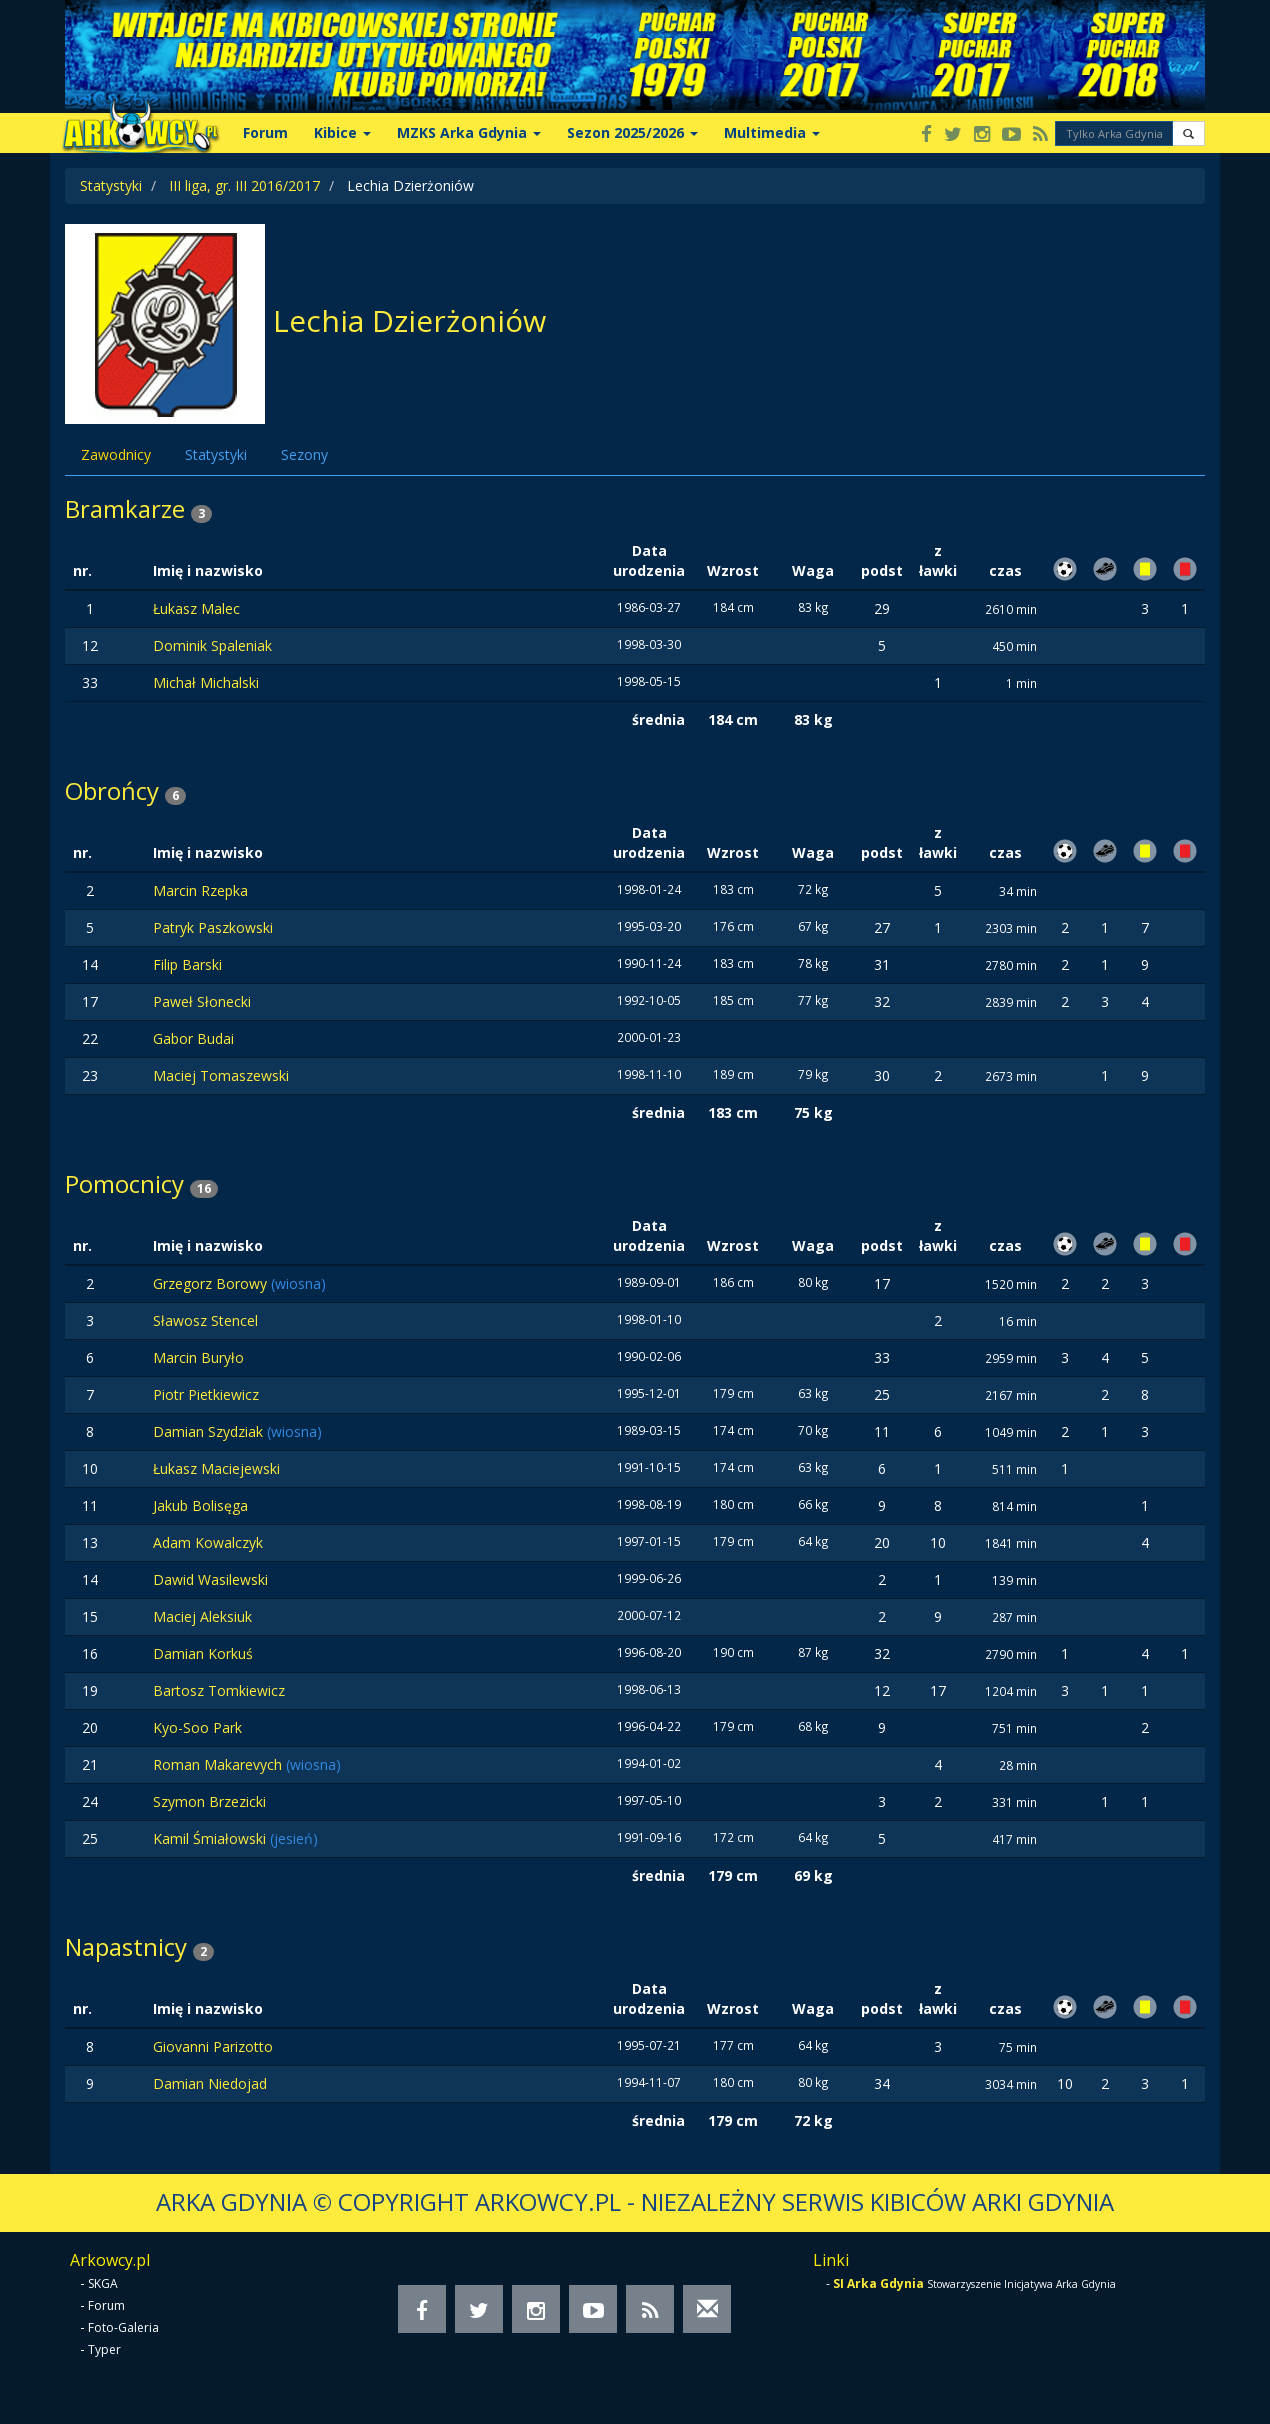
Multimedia (772, 132)
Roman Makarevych (219, 1764)
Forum (265, 132)
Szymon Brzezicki (209, 1801)
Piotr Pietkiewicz (206, 1394)
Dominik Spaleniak (212, 645)
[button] (1188, 133)
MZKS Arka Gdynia (469, 132)
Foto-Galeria (123, 2327)
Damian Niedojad (210, 2083)
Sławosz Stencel (205, 1320)
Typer (104, 2349)
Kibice (342, 132)
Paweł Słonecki (202, 1001)
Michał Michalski (206, 682)
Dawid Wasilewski (210, 1579)
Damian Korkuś (203, 1653)
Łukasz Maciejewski (216, 1468)
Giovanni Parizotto (213, 2046)
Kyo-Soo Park (197, 1727)
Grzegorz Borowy (212, 1283)
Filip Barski (187, 964)
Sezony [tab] (304, 454)
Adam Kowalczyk (208, 1542)
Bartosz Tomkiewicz (219, 1690)
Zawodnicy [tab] (116, 454)
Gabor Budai (193, 1038)
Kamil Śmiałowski (211, 1838)
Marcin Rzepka (200, 890)
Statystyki (111, 185)
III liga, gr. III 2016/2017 (244, 185)
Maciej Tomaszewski (221, 1075)
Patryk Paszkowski (213, 927)
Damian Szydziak (210, 1431)
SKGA (103, 2283)
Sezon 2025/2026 (632, 132)
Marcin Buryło (198, 1357)
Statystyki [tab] (216, 454)
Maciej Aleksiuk (202, 1616)
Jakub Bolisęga (200, 1505)
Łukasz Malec (196, 608)
